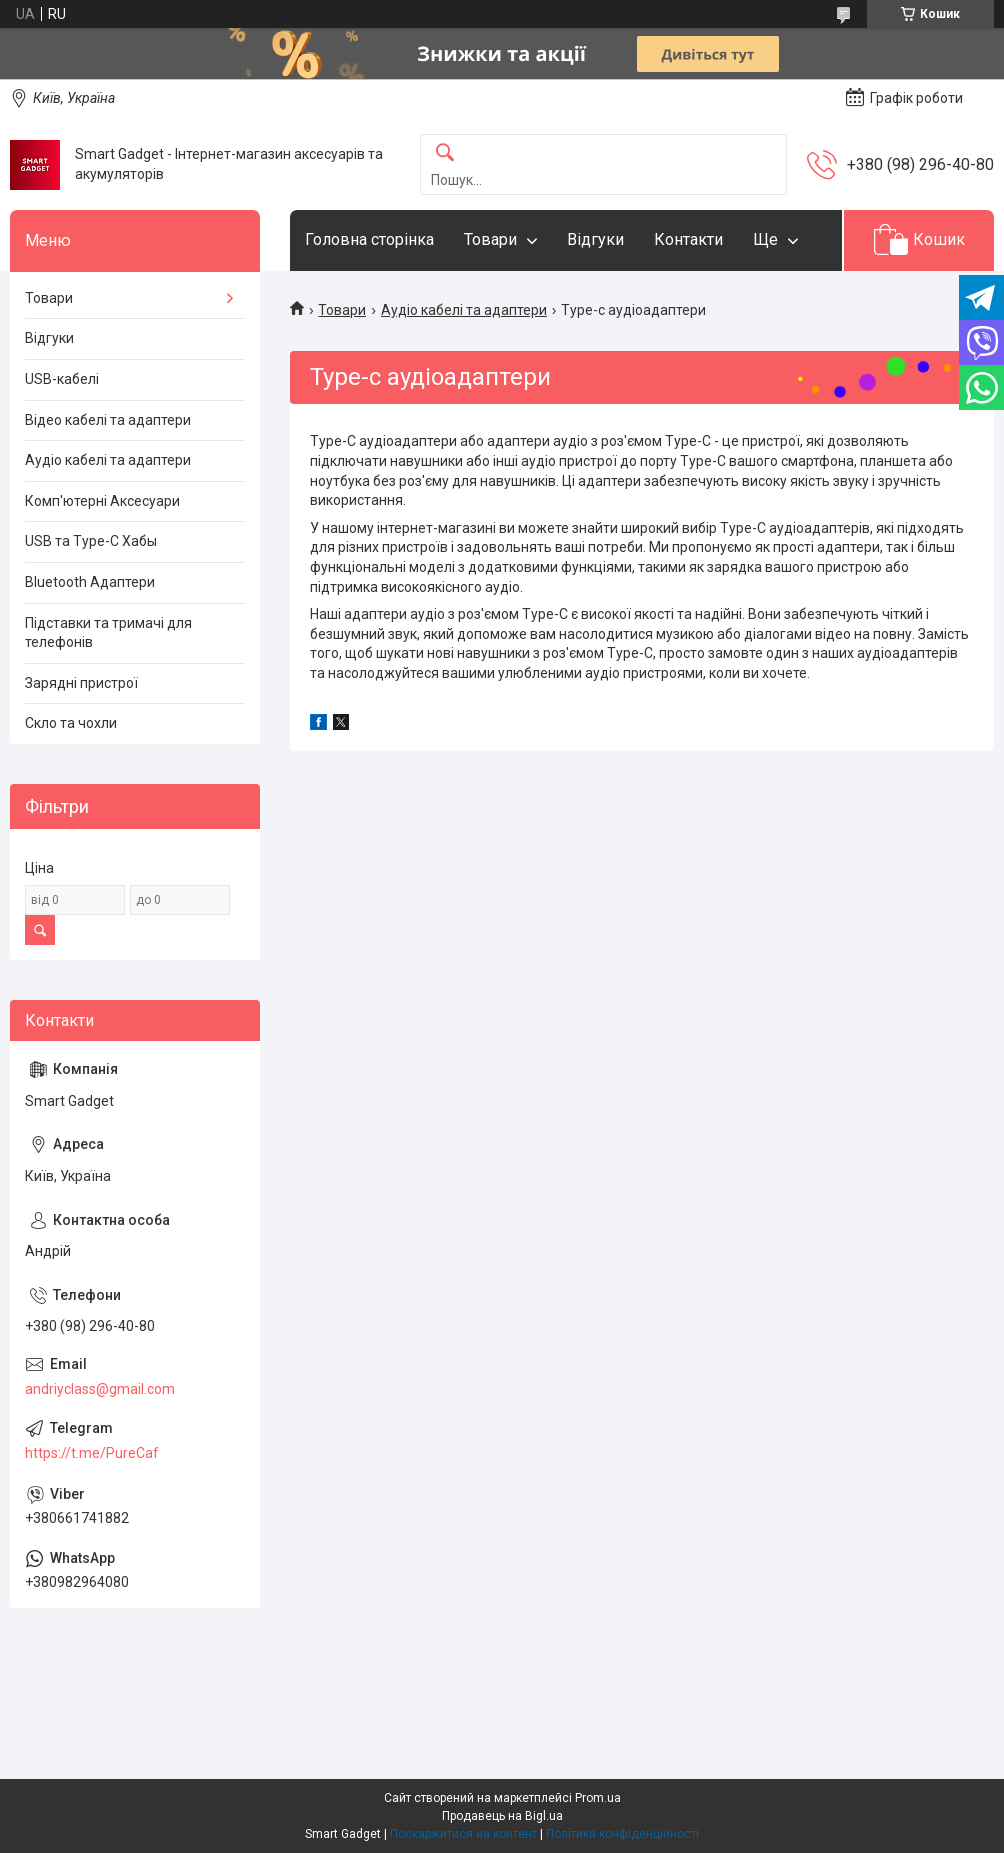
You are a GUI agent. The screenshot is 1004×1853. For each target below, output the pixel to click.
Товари (490, 239)
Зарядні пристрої (81, 683)
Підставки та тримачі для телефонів (108, 633)
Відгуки (595, 239)
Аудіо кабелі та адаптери (464, 310)
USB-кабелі (62, 379)
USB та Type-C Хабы (91, 541)
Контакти (688, 239)
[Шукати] (445, 153)
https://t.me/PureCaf (92, 1453)
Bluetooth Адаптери (90, 582)
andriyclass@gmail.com (100, 1389)
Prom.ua (598, 1798)
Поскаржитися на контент (463, 1834)
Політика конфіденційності (622, 1834)
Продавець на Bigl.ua (502, 1816)
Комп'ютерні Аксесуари (102, 501)
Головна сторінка (369, 239)
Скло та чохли (71, 723)
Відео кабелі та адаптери (108, 420)
